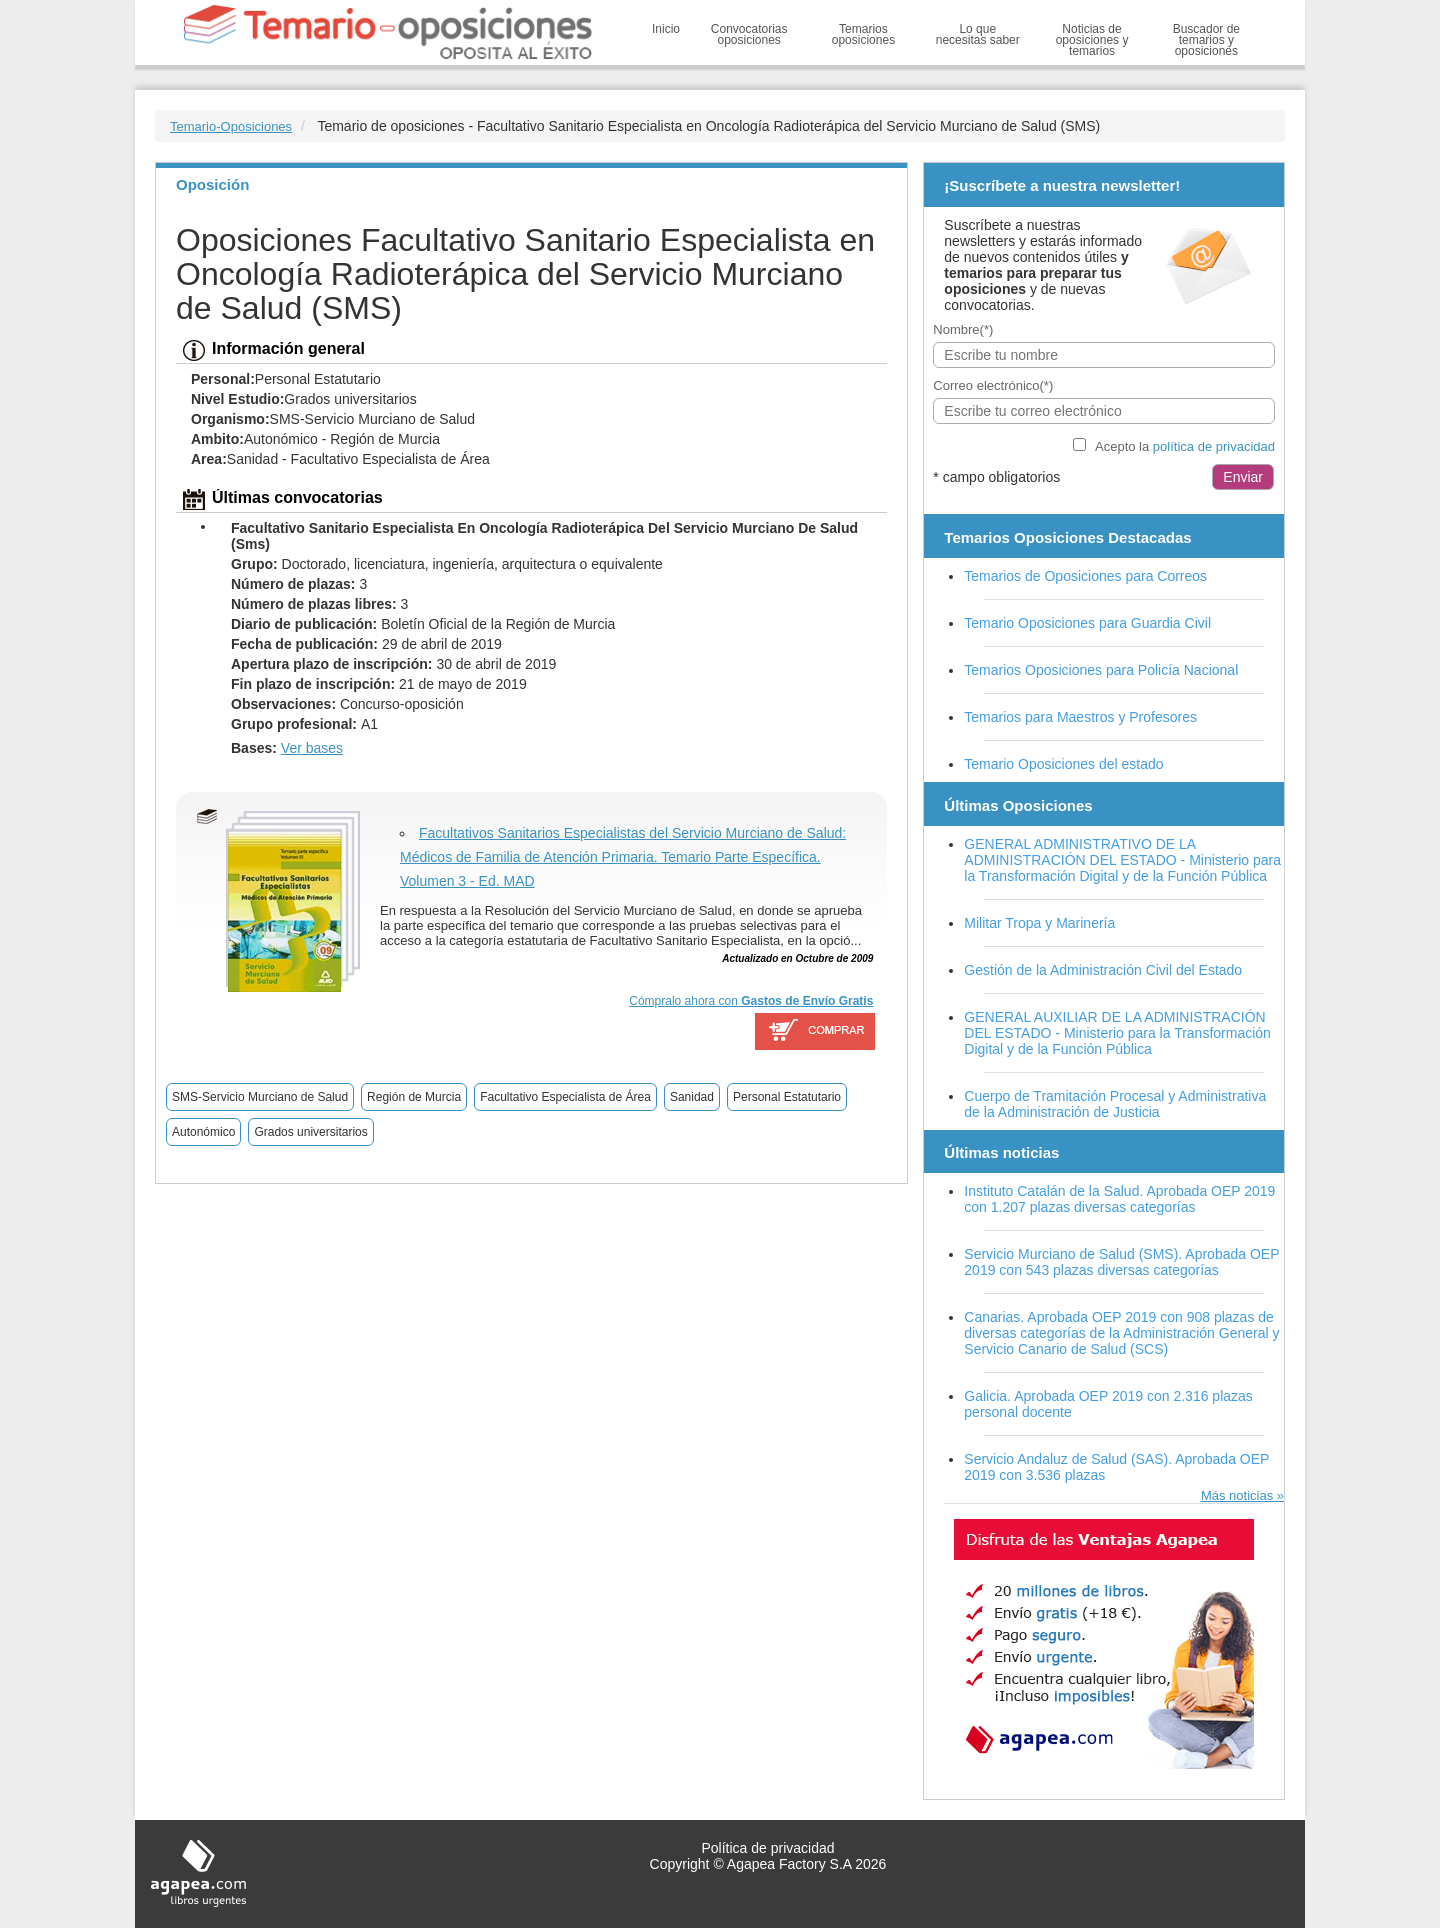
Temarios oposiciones (863, 34)
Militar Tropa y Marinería (1039, 923)
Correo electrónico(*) (993, 385)
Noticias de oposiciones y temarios (1092, 40)
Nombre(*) (963, 329)
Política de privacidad (767, 1848)
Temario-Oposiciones (231, 126)
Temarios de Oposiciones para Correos (1085, 576)
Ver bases (312, 748)
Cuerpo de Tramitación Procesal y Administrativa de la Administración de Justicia (1115, 1104)
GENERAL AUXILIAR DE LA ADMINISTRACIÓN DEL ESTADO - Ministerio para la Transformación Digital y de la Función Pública (1117, 1033)
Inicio (666, 29)
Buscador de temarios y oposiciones (1206, 40)
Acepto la (1185, 446)
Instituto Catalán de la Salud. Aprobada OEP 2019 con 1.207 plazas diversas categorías (1119, 1199)
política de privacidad (1214, 446)
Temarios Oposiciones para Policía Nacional (1101, 670)
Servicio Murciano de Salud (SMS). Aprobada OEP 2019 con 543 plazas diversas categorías (1121, 1262)
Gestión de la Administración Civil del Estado (1103, 970)
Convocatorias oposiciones (749, 34)
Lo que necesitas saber (978, 34)
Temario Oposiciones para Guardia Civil (1087, 623)
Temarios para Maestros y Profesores (1080, 717)
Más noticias (1237, 1495)
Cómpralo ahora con (751, 1001)
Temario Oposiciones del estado (1063, 764)
